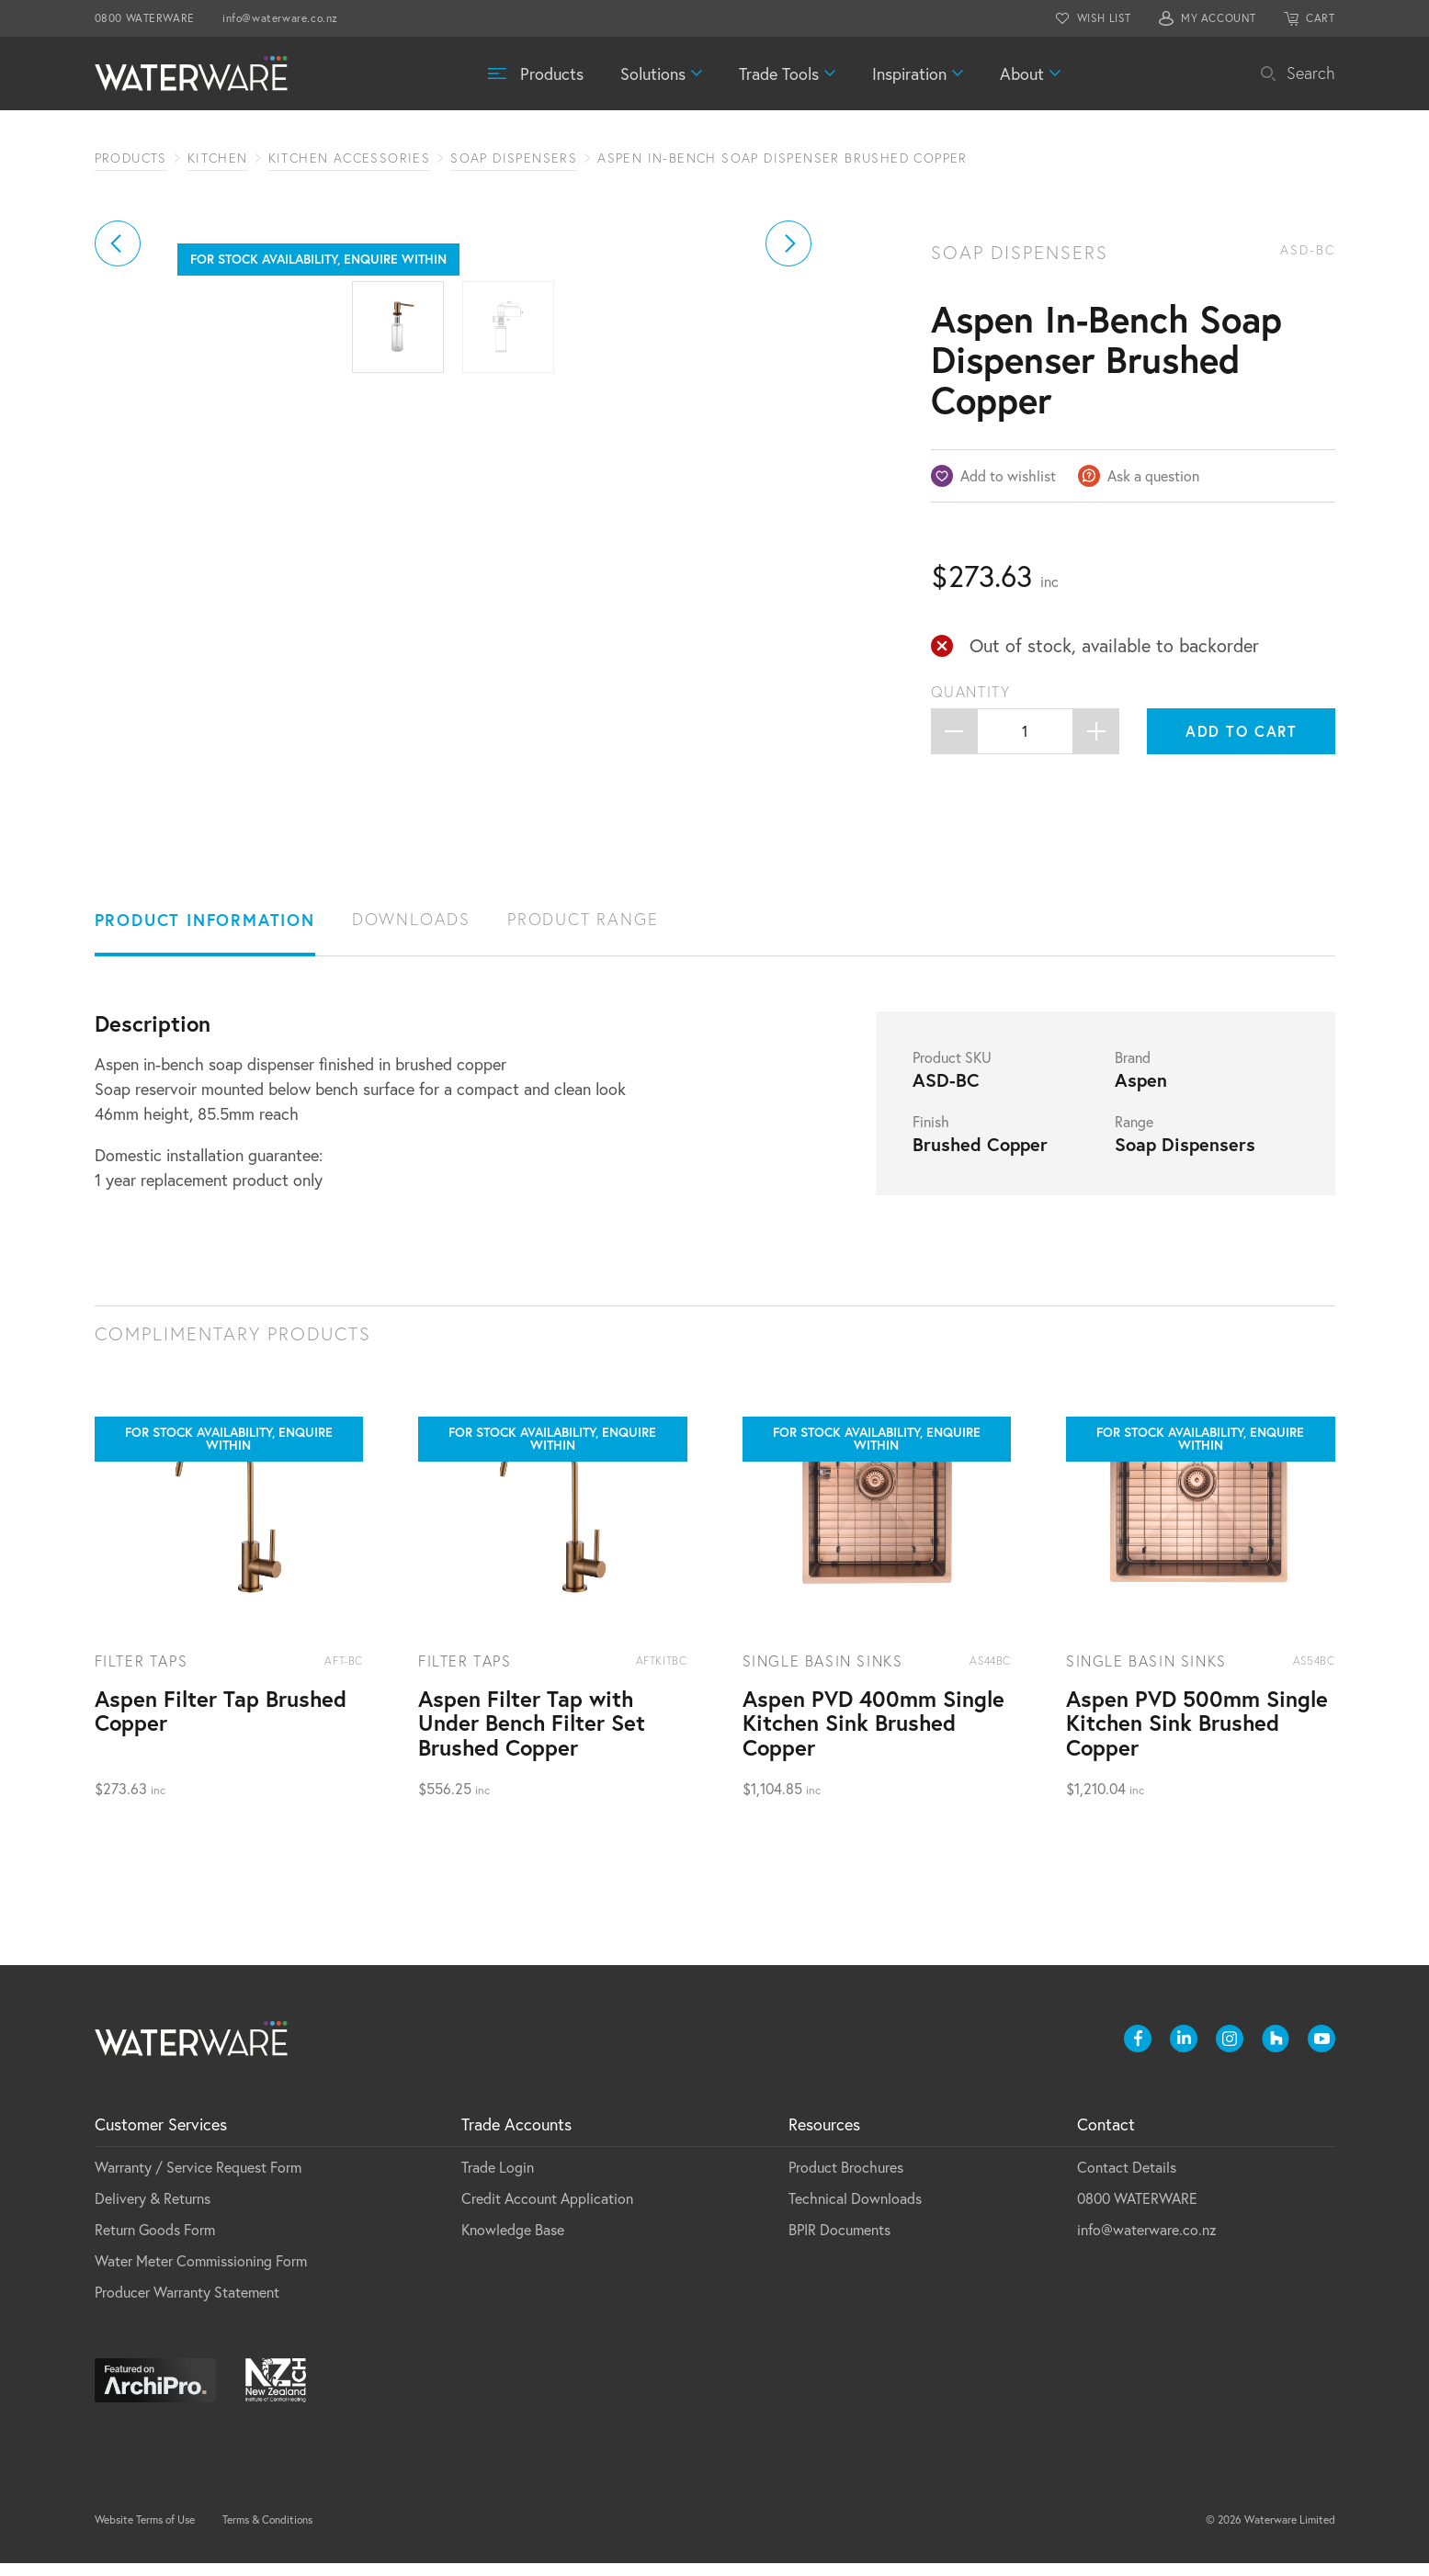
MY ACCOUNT (1218, 18)
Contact (1106, 2137)
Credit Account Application (547, 2210)
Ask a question (1153, 475)
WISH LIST (1104, 18)
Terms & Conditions (267, 2532)
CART (1320, 18)
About (1022, 73)
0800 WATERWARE (145, 18)
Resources (824, 2137)
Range (1134, 1134)
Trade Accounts (516, 2137)
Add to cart (1241, 730)
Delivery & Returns (152, 2210)
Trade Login (497, 2179)
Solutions (653, 73)
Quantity (971, 691)
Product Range (582, 932)
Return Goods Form (155, 2242)
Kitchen (217, 158)
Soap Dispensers (513, 158)
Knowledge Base (512, 2242)
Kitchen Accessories (349, 158)
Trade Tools (779, 73)
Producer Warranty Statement (187, 2304)
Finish (931, 1134)
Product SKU (952, 1070)
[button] (118, 450)
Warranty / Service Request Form (198, 2179)
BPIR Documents (839, 2242)
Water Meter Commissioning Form (201, 2273)
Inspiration (909, 73)
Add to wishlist (1008, 475)
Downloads (411, 932)
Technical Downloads (855, 2210)
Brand (1133, 1070)
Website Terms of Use (145, 2532)
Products (552, 73)
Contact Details (1126, 2179)
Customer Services (161, 2137)
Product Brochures (845, 2179)
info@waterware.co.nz (280, 18)
